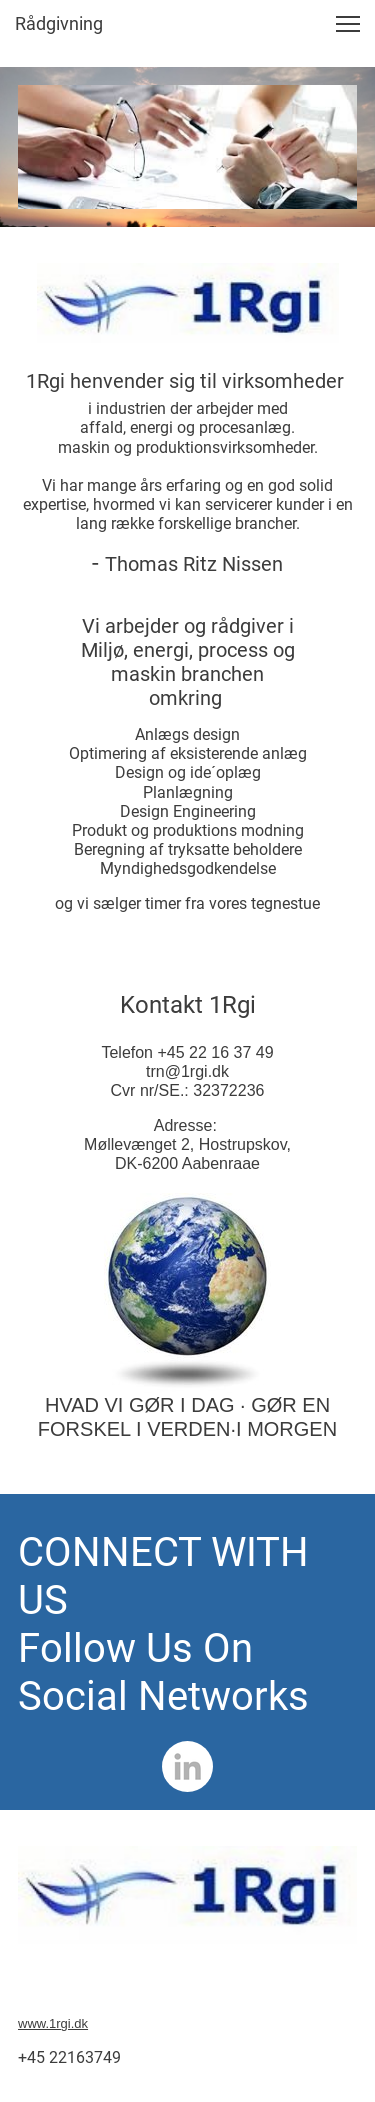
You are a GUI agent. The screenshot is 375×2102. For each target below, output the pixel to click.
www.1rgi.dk (53, 2023)
